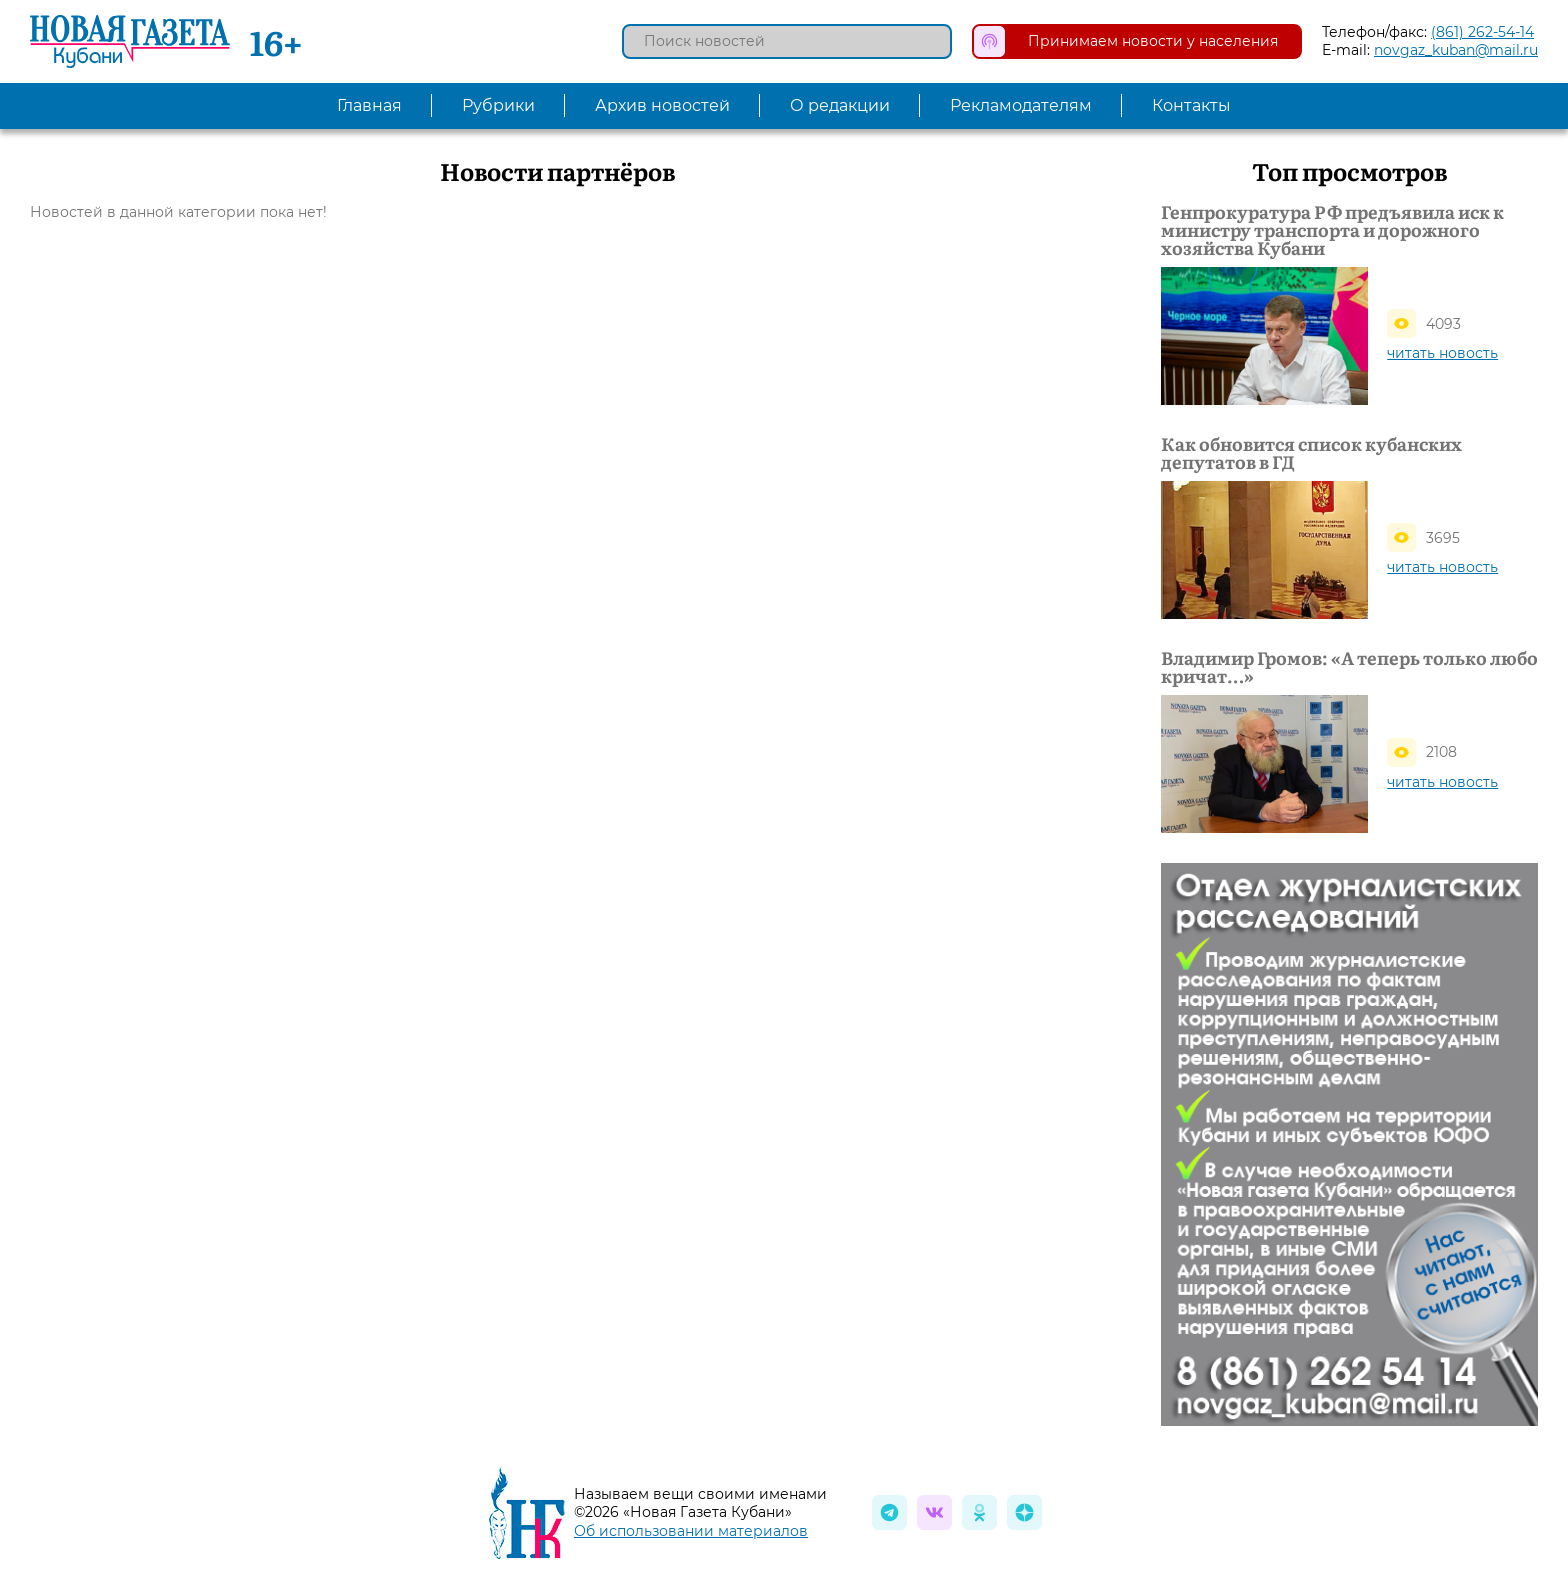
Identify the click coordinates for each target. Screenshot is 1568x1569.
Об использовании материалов (691, 1531)
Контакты (1191, 105)
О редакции (840, 105)
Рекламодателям (1021, 105)
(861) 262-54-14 (1482, 32)
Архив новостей (662, 105)
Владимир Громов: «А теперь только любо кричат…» (1349, 667)
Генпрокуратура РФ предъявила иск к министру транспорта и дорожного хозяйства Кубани (1332, 230)
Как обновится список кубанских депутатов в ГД (1311, 453)
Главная (369, 105)
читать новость (1442, 353)
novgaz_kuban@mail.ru (1456, 50)
